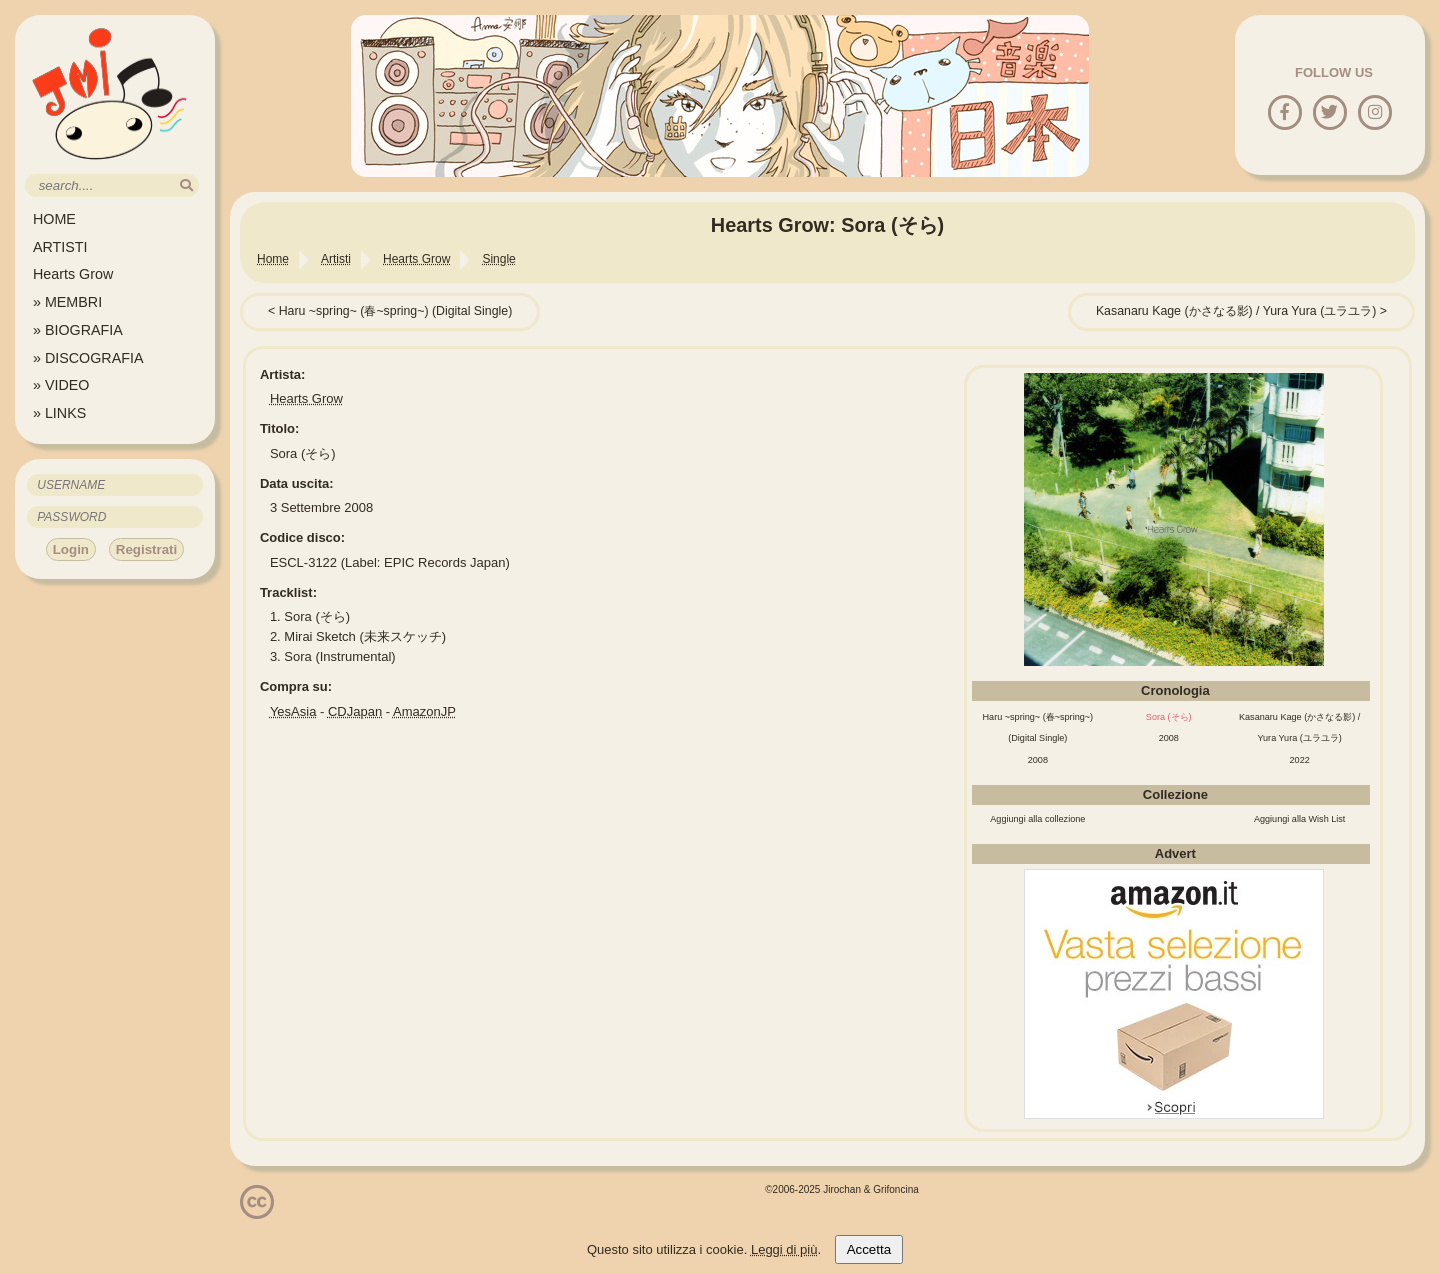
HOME (54, 219)
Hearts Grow (73, 274)
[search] (186, 185)
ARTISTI (60, 247)
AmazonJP (424, 711)
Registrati (146, 549)
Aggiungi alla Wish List (1300, 819)
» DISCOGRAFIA (88, 358)
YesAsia (293, 711)
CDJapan (355, 711)
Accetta (869, 1249)
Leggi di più (784, 1249)
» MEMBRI (67, 302)
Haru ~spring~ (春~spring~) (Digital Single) (396, 311)
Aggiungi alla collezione (1037, 819)
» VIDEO (61, 385)
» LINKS (59, 413)
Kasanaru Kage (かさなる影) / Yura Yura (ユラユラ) (1236, 311)
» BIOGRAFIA (78, 330)
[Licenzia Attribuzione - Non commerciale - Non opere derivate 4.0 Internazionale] (257, 1211)
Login (71, 549)
